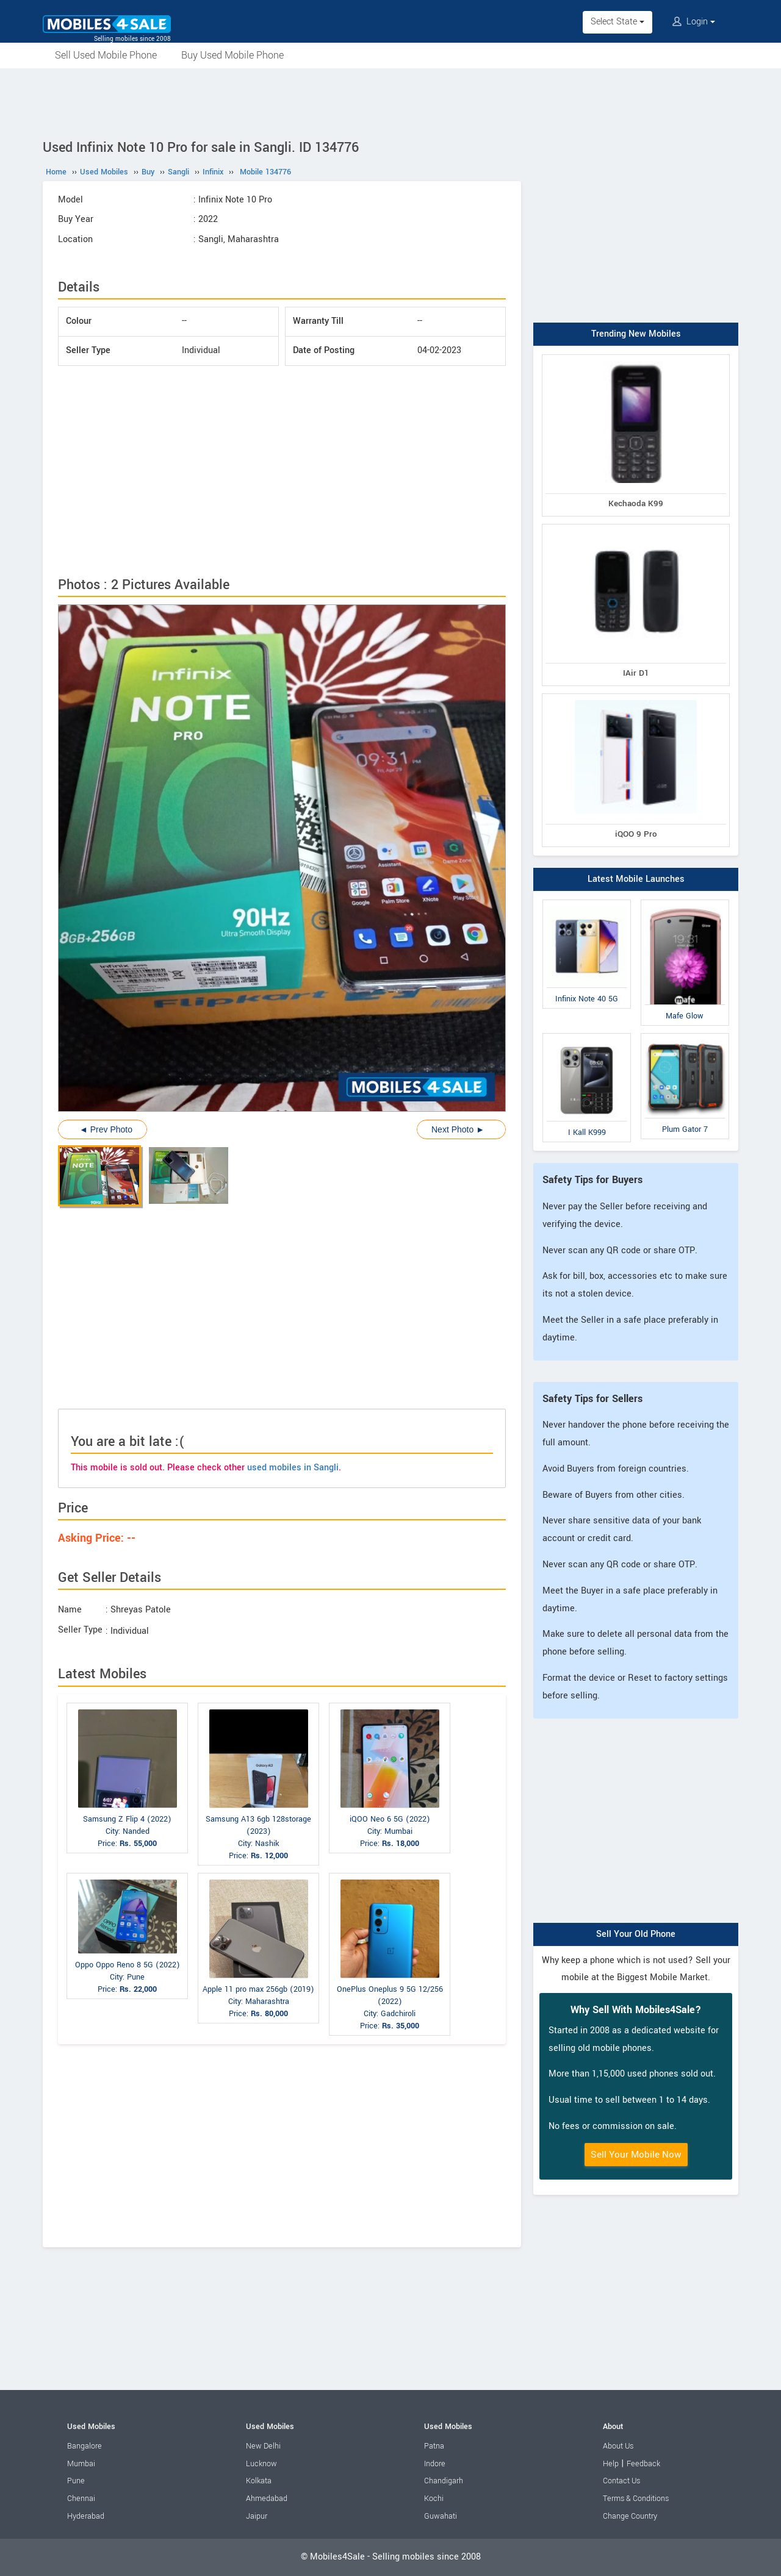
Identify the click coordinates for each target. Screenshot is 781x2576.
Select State (617, 21)
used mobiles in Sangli (293, 1467)
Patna (434, 2446)
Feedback (643, 2463)
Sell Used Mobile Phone (106, 55)
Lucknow (261, 2463)
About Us (618, 2446)
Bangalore (84, 2446)
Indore (434, 2463)
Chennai (81, 2498)
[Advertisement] (390, 101)
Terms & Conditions (636, 2498)
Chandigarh (443, 2480)
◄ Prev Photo (105, 1129)
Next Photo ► (457, 1129)
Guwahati (440, 2516)
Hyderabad (85, 2516)
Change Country (630, 2516)
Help (611, 2463)
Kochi (434, 2498)
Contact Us (621, 2480)
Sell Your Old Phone (635, 1934)
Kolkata (259, 2480)
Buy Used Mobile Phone (232, 55)
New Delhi (263, 2446)
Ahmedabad (266, 2498)
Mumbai (81, 2463)
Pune (76, 2480)
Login (693, 21)
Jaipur (256, 2516)
